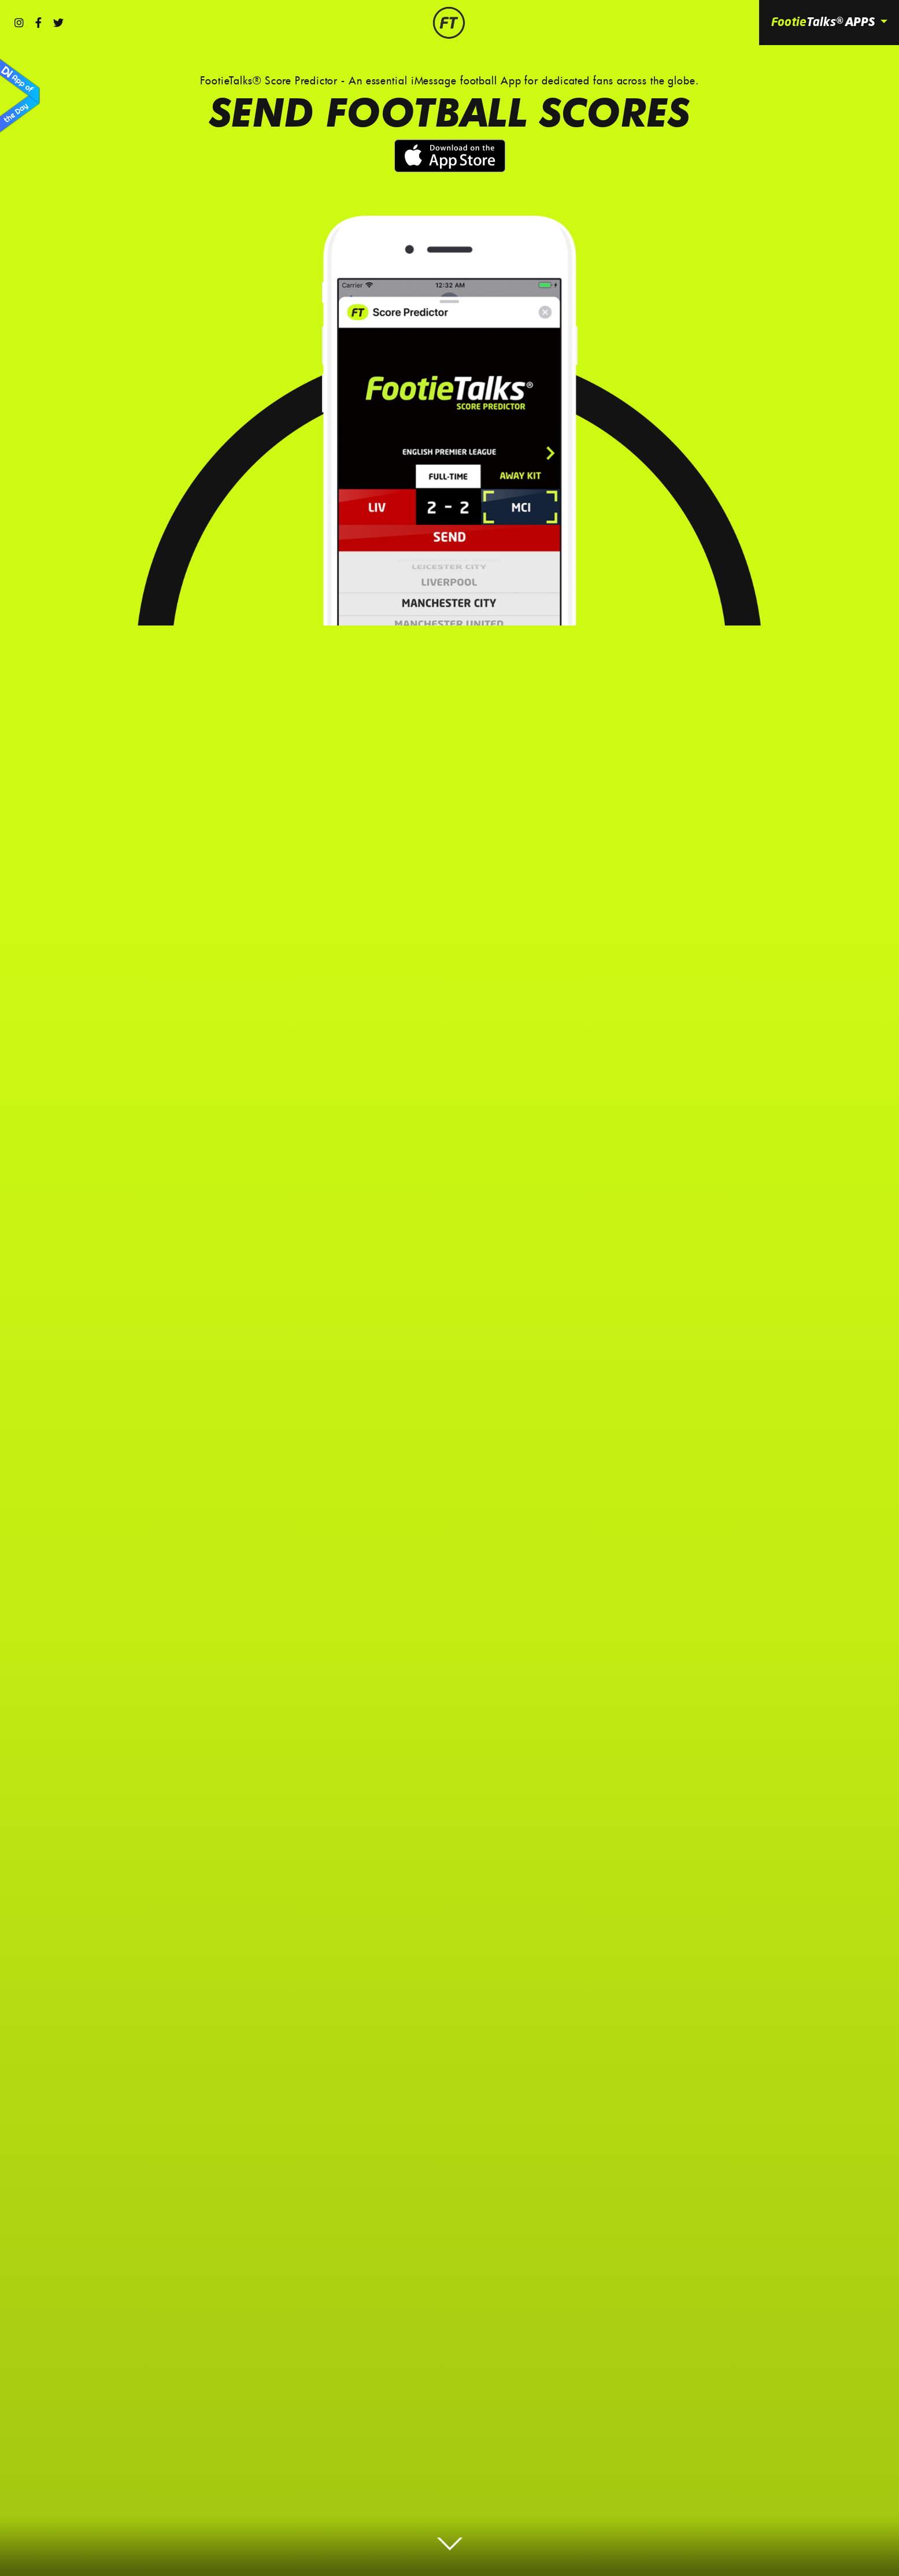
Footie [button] (824, 22)
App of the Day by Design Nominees (20, 96)
